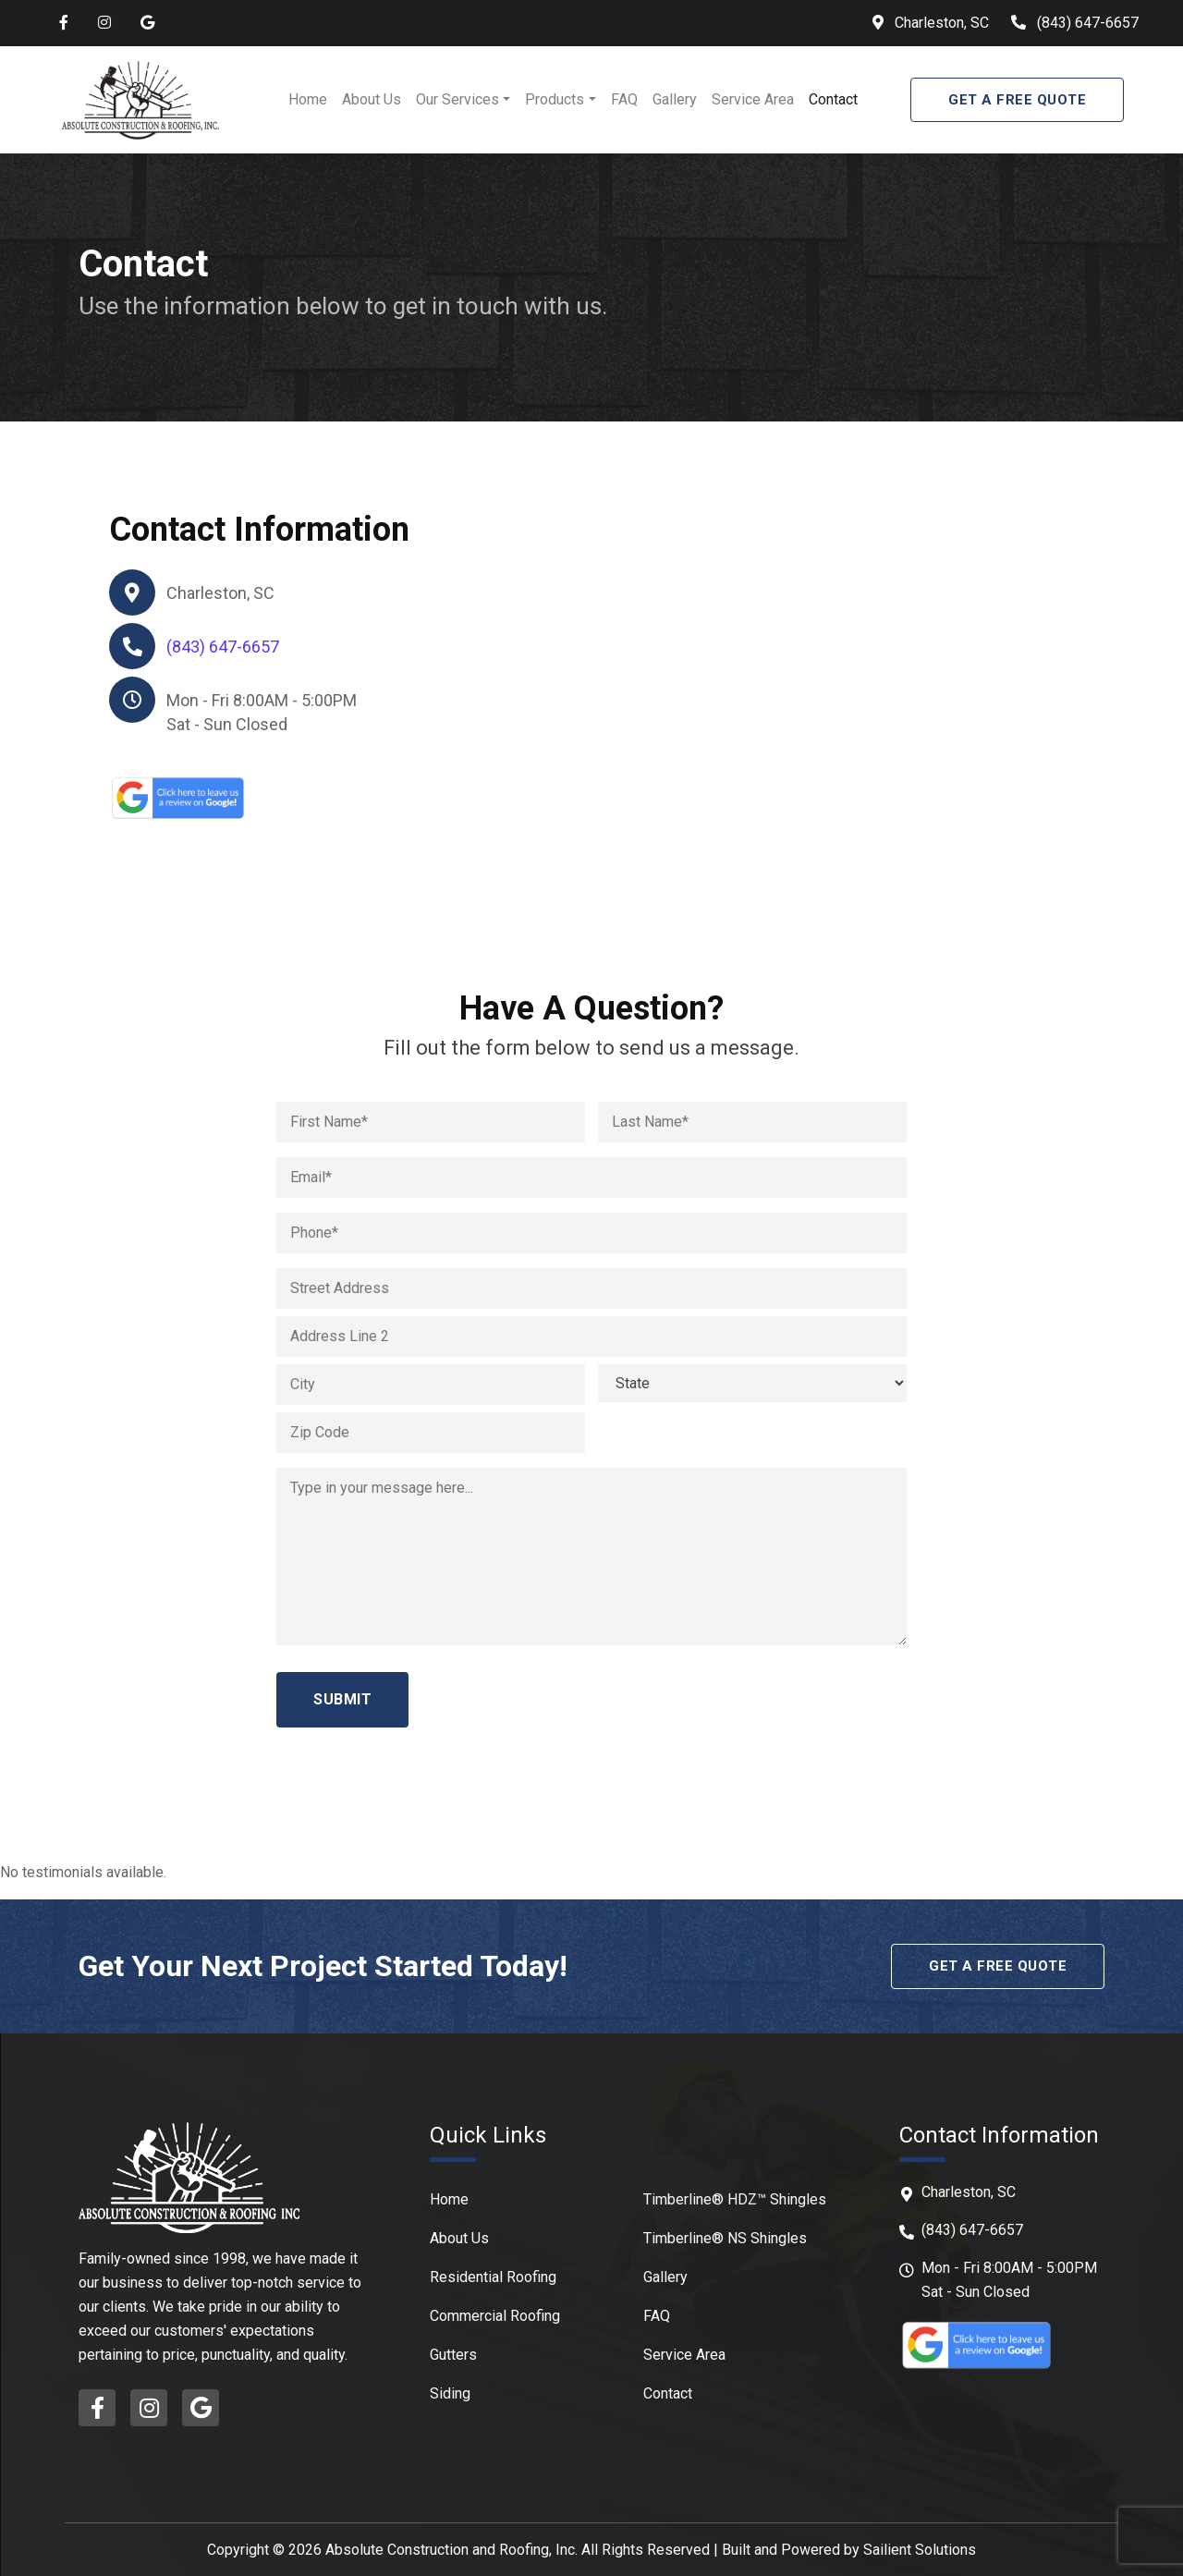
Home (307, 99)
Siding (450, 2393)
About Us (371, 99)
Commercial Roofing (495, 2316)
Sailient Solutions (919, 2549)
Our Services (457, 99)
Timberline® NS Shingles (725, 2238)
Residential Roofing (493, 2277)
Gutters (453, 2354)
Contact (833, 99)
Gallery (674, 99)
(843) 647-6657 (1088, 22)
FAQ (624, 99)
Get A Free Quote (1017, 100)
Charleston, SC (940, 22)
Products (554, 99)
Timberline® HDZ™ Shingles (734, 2199)
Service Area (753, 99)
